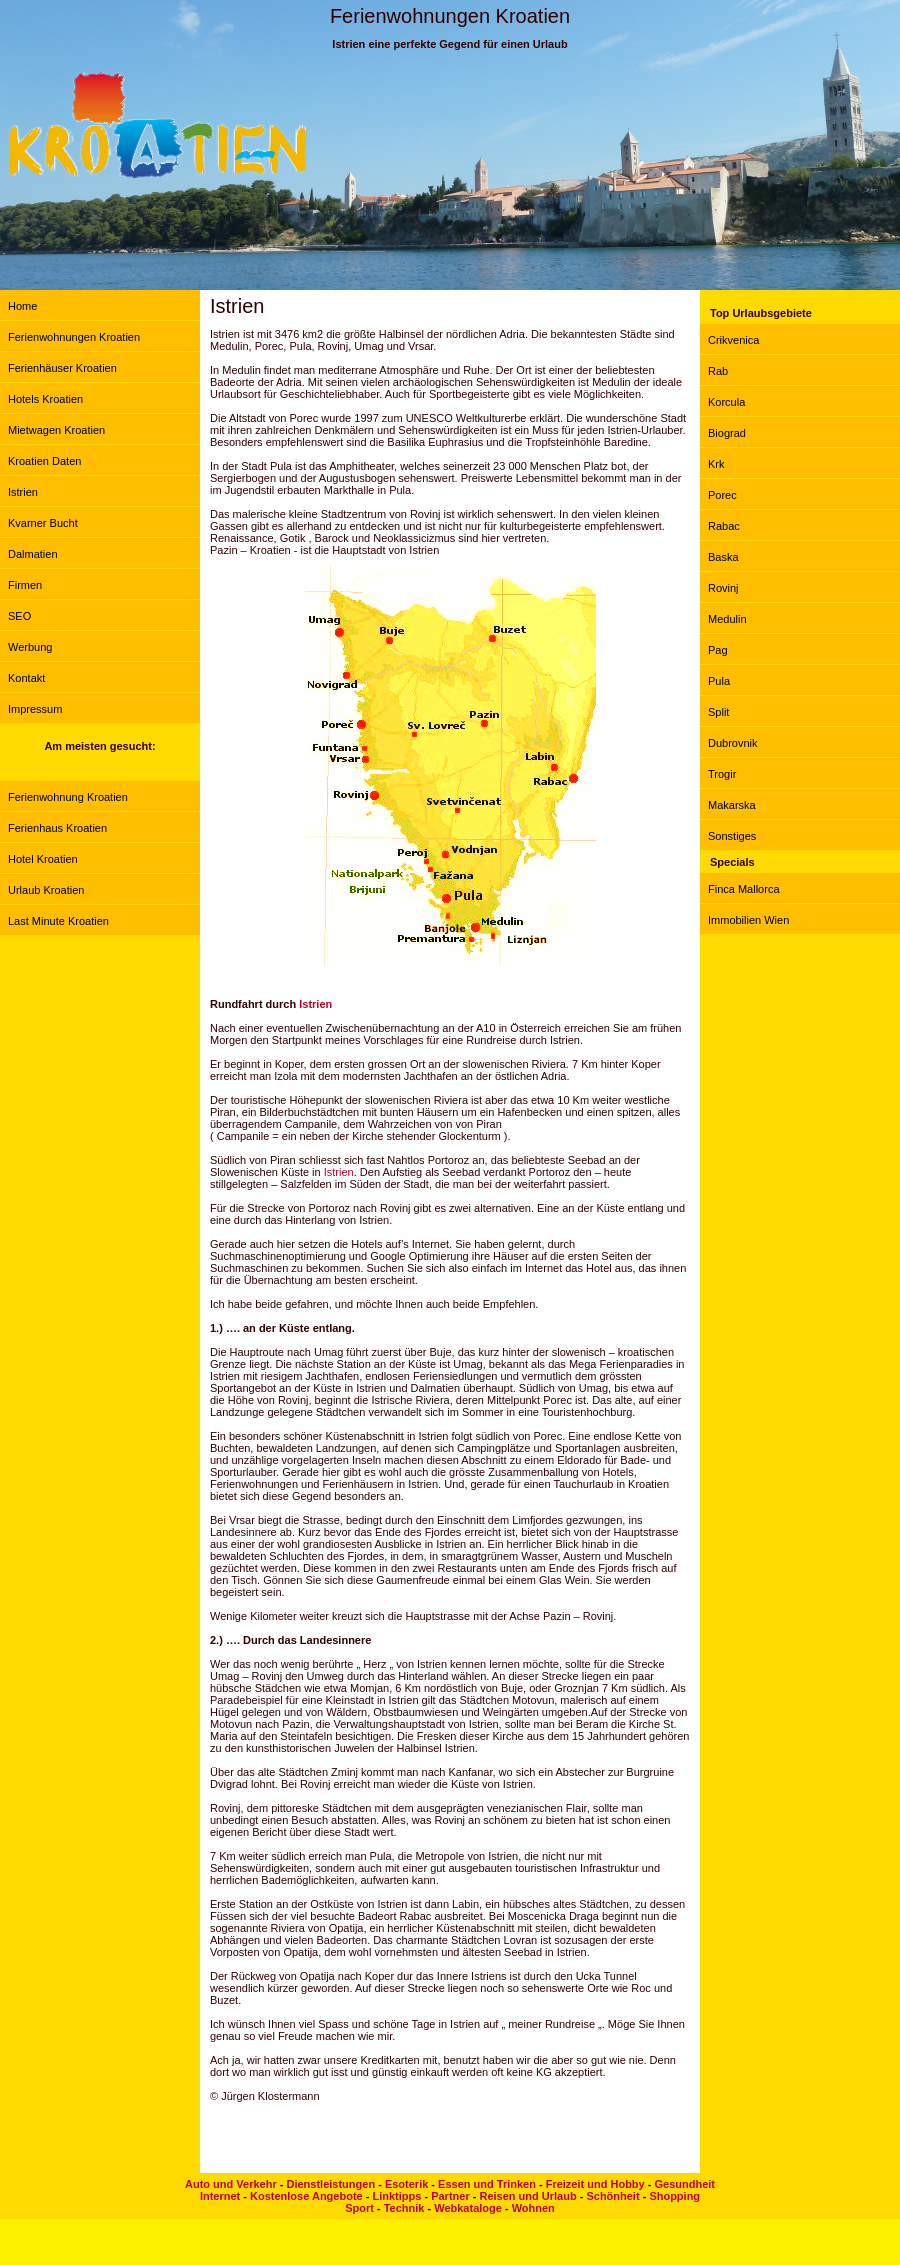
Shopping (674, 2196)
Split (718, 712)
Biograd (727, 433)
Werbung (30, 647)
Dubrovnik (733, 743)
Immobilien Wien (748, 920)
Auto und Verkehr (231, 2184)
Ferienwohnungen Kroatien (74, 337)
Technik (404, 2208)
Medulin (727, 619)
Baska (723, 557)
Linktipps (396, 2196)
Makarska (732, 805)
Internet (220, 2196)
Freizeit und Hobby (595, 2184)
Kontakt (26, 678)
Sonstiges (732, 836)
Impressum (35, 709)
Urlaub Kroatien (46, 890)
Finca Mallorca (744, 889)
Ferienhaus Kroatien (57, 828)
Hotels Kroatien (45, 399)
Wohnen (533, 2208)
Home (22, 306)
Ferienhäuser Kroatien (62, 368)
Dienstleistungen (330, 2184)
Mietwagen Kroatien (56, 430)
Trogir (722, 774)
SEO (19, 616)
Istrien (23, 492)
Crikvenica (733, 340)
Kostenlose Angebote (306, 2196)
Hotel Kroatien (43, 859)
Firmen (25, 585)
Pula (719, 681)
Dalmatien (33, 554)
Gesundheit (684, 2184)
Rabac (724, 526)
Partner (450, 2196)
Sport (359, 2208)
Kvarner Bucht (43, 523)
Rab (718, 371)
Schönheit (612, 2196)
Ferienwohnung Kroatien (68, 797)
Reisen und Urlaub (527, 2196)
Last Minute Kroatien (58, 921)
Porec (722, 495)
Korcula (726, 402)
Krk (716, 464)
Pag (718, 650)
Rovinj (723, 588)
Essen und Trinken (487, 2184)
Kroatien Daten (44, 461)
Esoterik (406, 2184)
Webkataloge (468, 2208)
